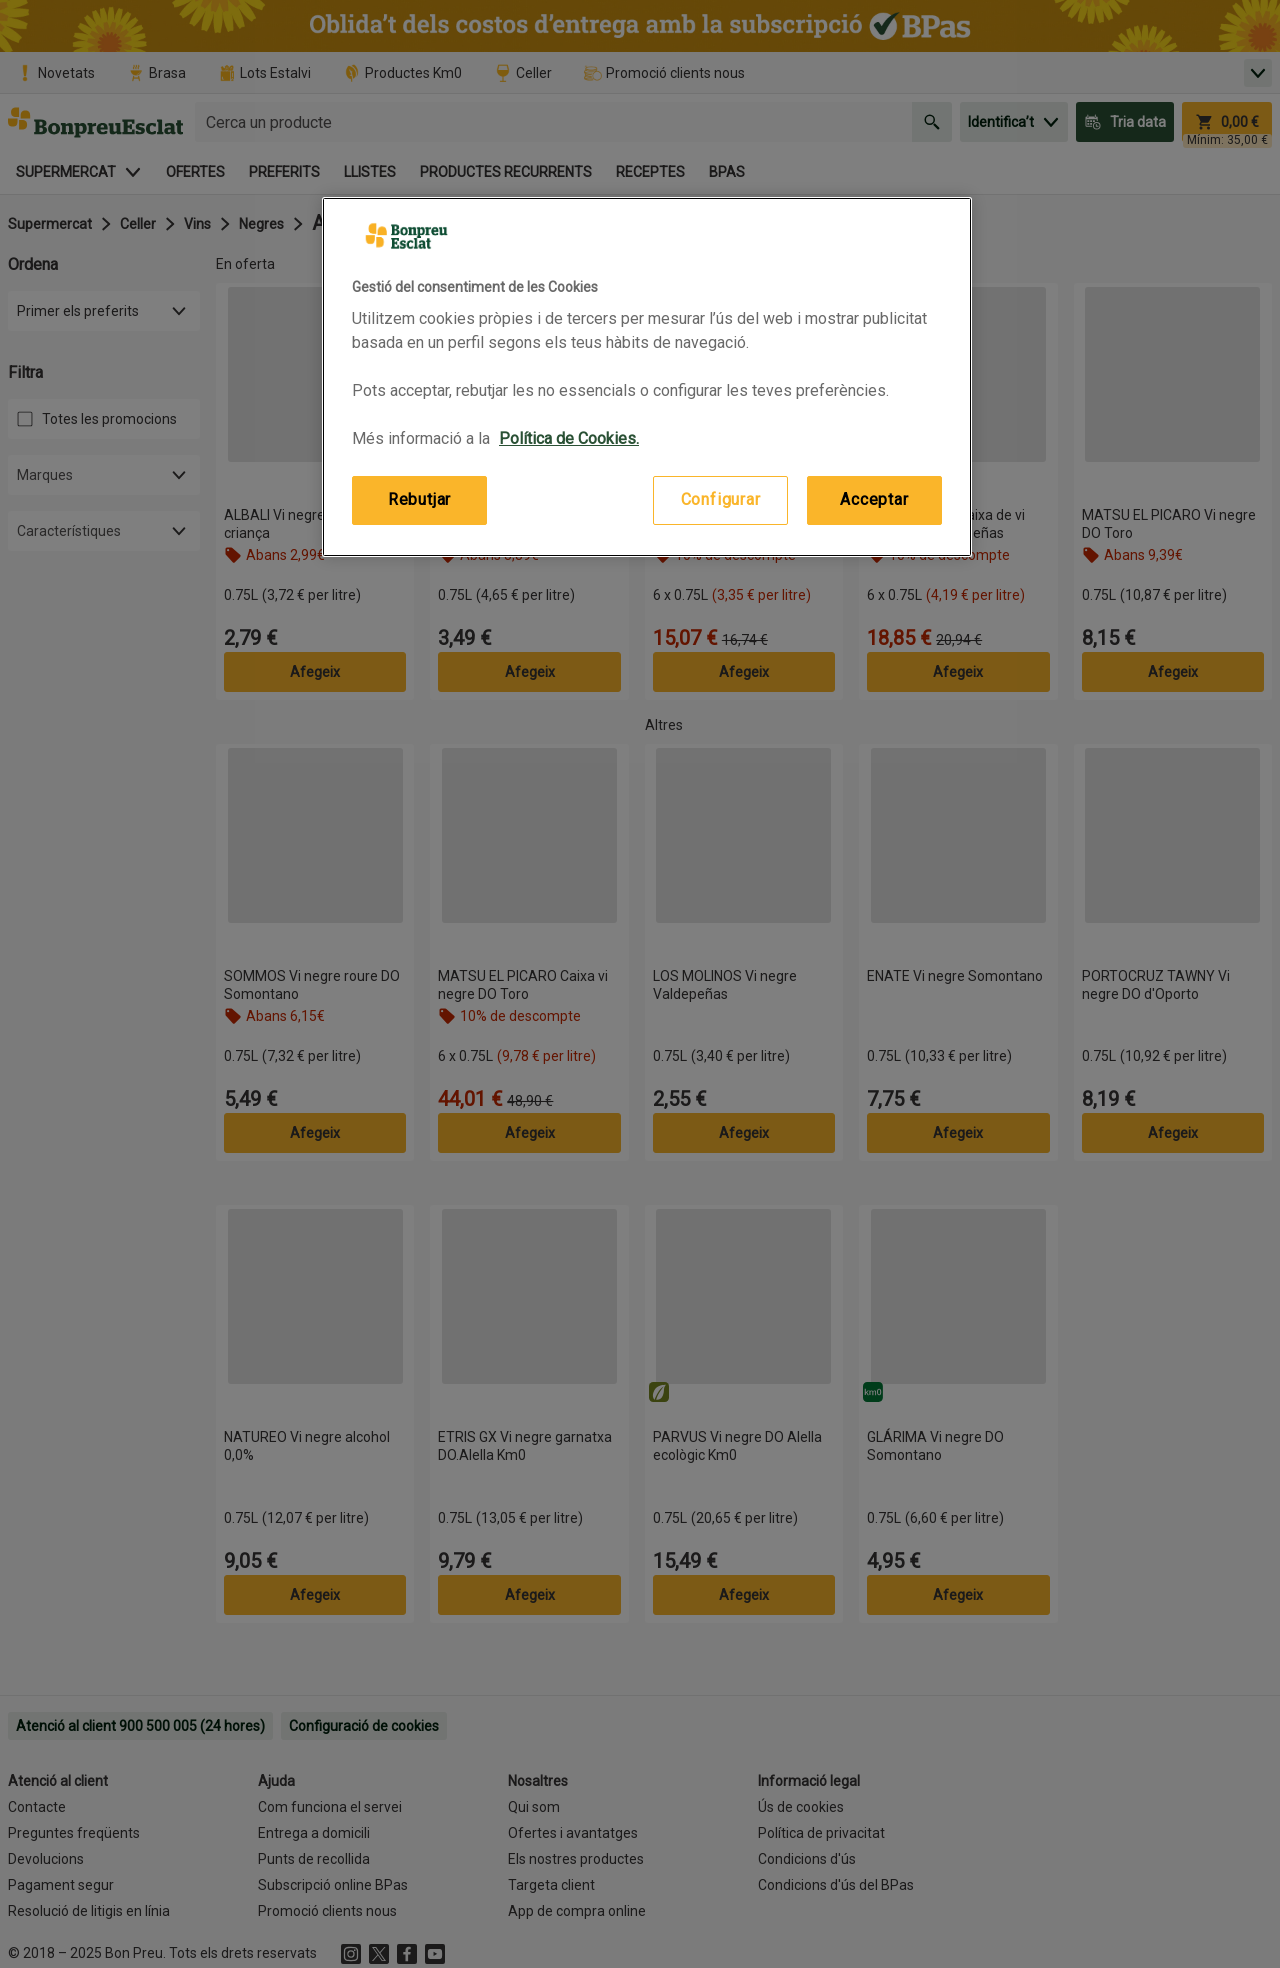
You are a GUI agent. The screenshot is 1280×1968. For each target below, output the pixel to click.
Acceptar (874, 499)
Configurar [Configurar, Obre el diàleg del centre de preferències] (721, 499)
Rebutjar (419, 499)
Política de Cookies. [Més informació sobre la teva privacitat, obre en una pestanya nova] (569, 438)
